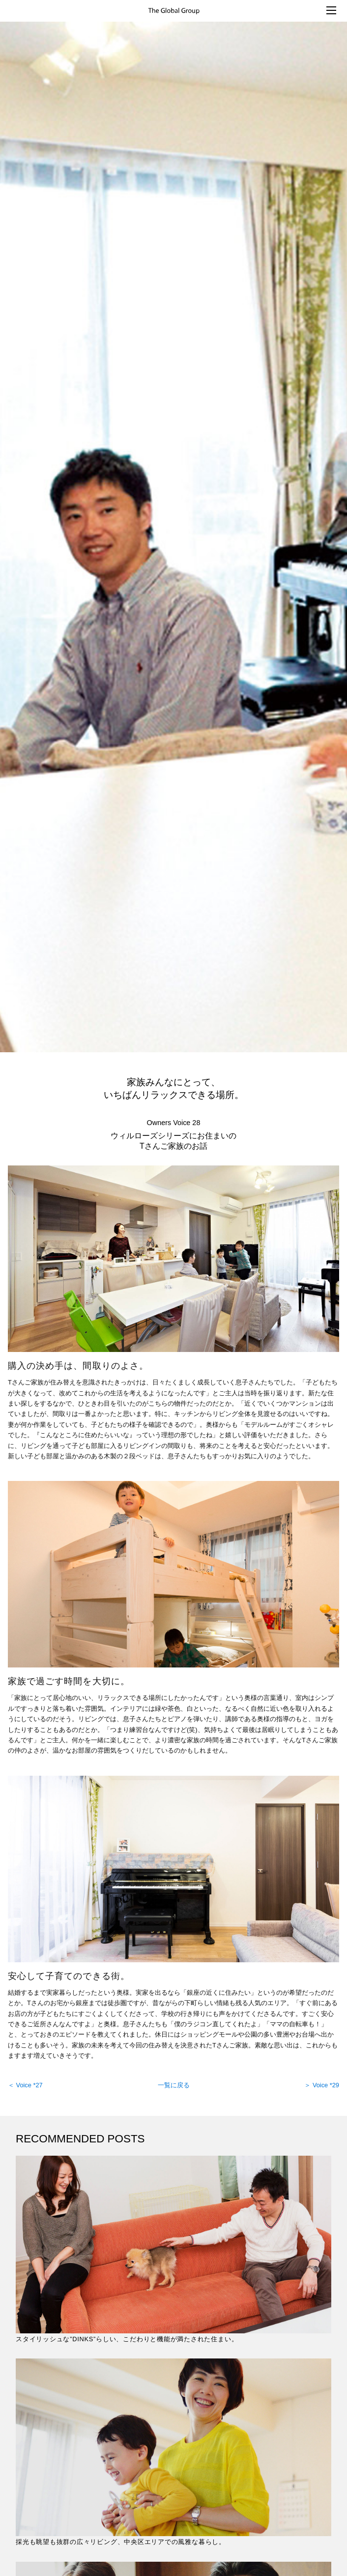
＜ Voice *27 (25, 2085)
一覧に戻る (174, 2085)
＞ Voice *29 (321, 2085)
